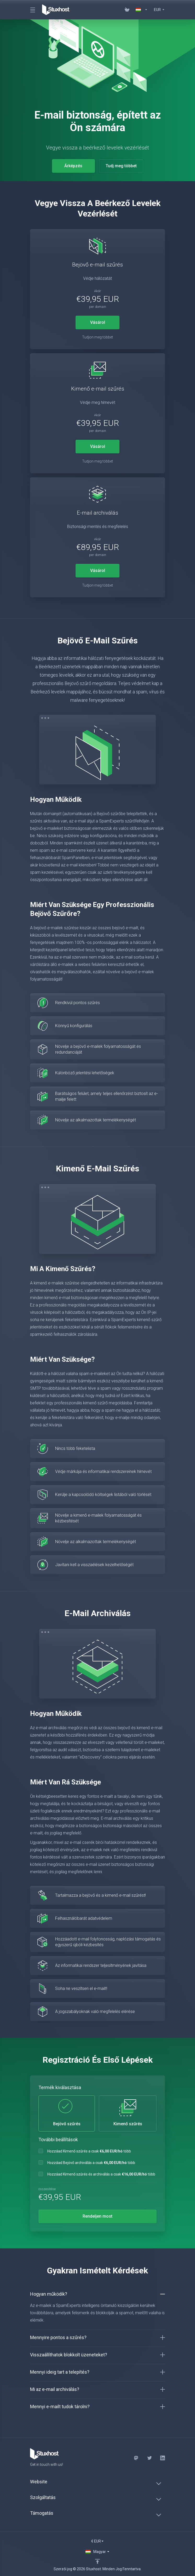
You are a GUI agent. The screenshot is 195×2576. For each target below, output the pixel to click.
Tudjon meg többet (97, 337)
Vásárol (97, 322)
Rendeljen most (97, 2215)
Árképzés (73, 165)
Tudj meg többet (121, 165)
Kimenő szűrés (127, 2112)
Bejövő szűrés (67, 2112)
